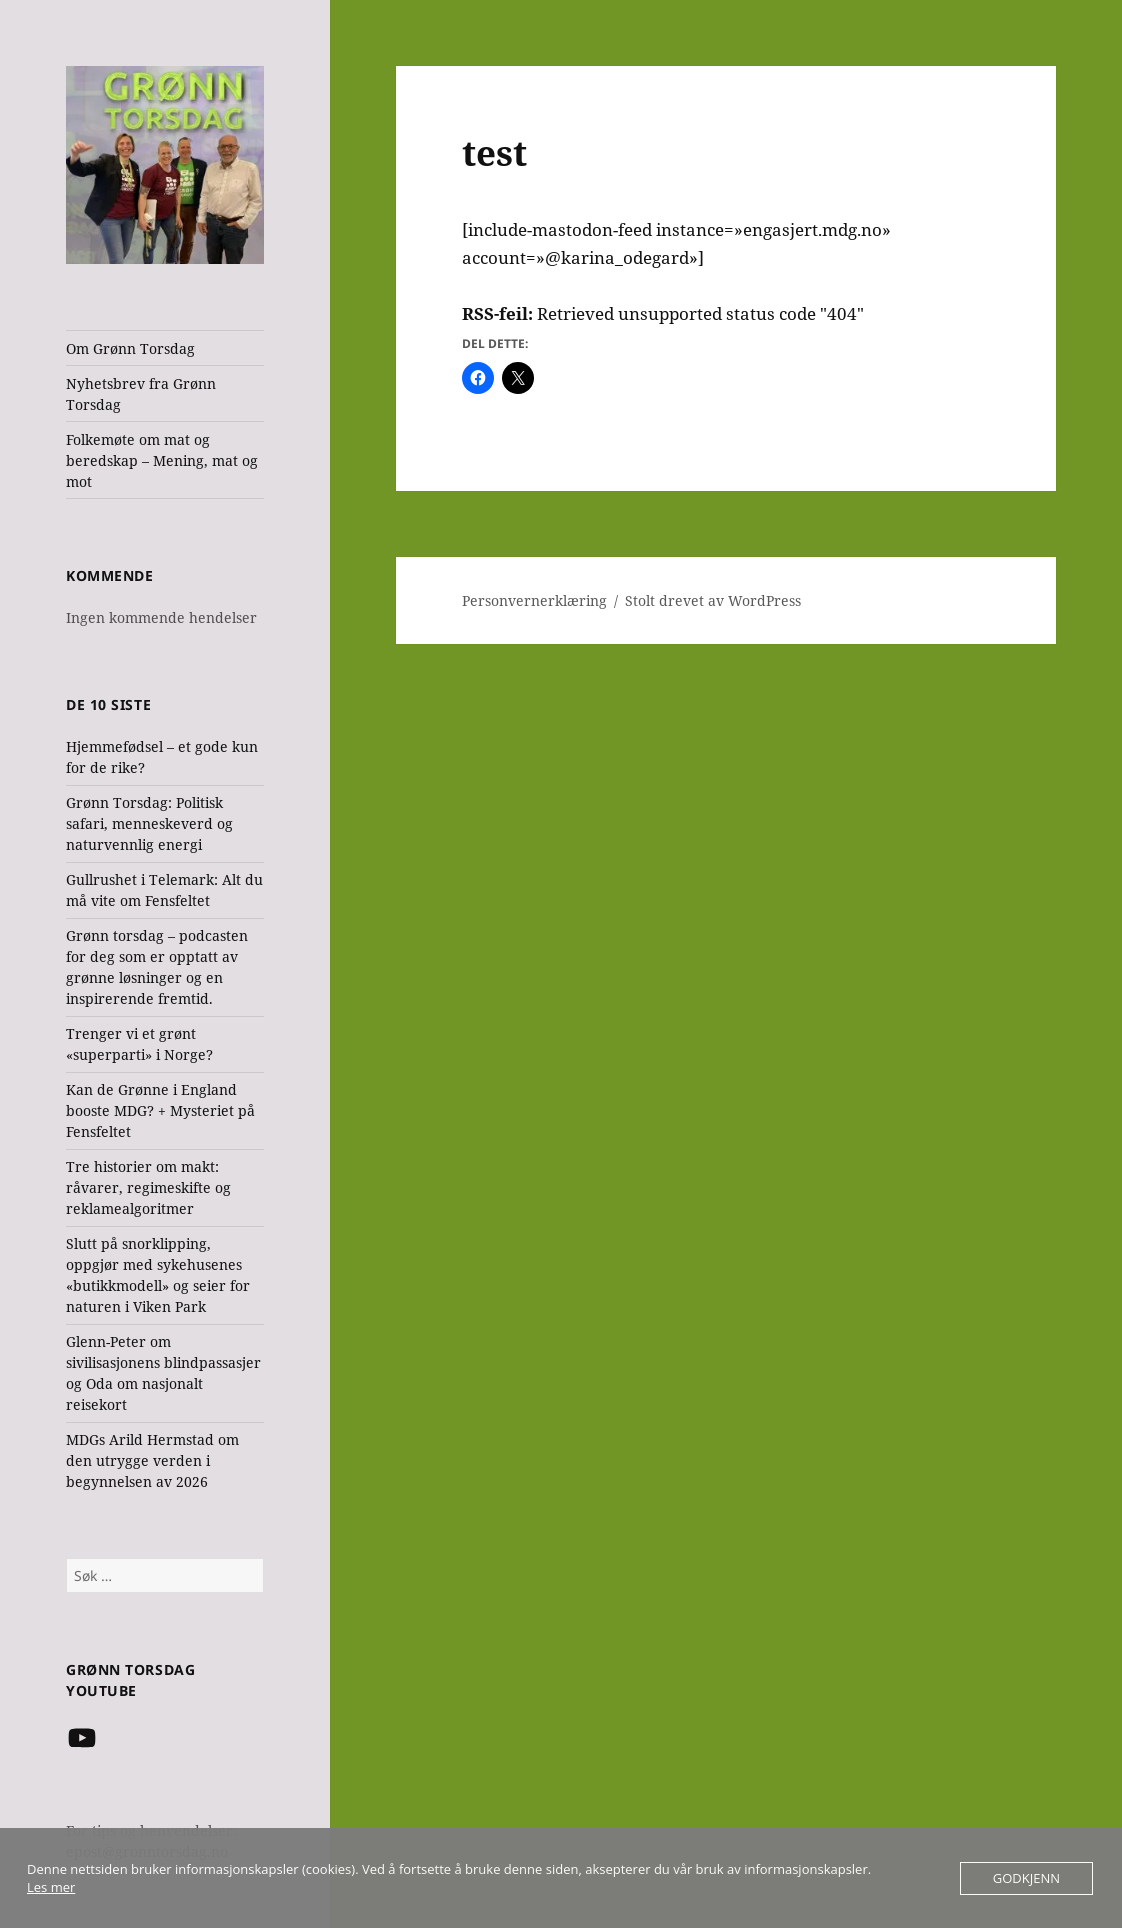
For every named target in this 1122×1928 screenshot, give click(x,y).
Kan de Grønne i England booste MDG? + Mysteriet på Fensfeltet (160, 1110)
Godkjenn (1026, 1878)
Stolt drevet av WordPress (713, 600)
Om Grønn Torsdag (130, 348)
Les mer (51, 1887)
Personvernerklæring (534, 600)
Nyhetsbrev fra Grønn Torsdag (141, 394)
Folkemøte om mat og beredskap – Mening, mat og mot (162, 460)
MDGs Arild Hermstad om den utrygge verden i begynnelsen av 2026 (152, 1460)
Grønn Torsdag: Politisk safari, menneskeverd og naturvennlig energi (149, 823)
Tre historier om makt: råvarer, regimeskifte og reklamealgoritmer (148, 1187)
